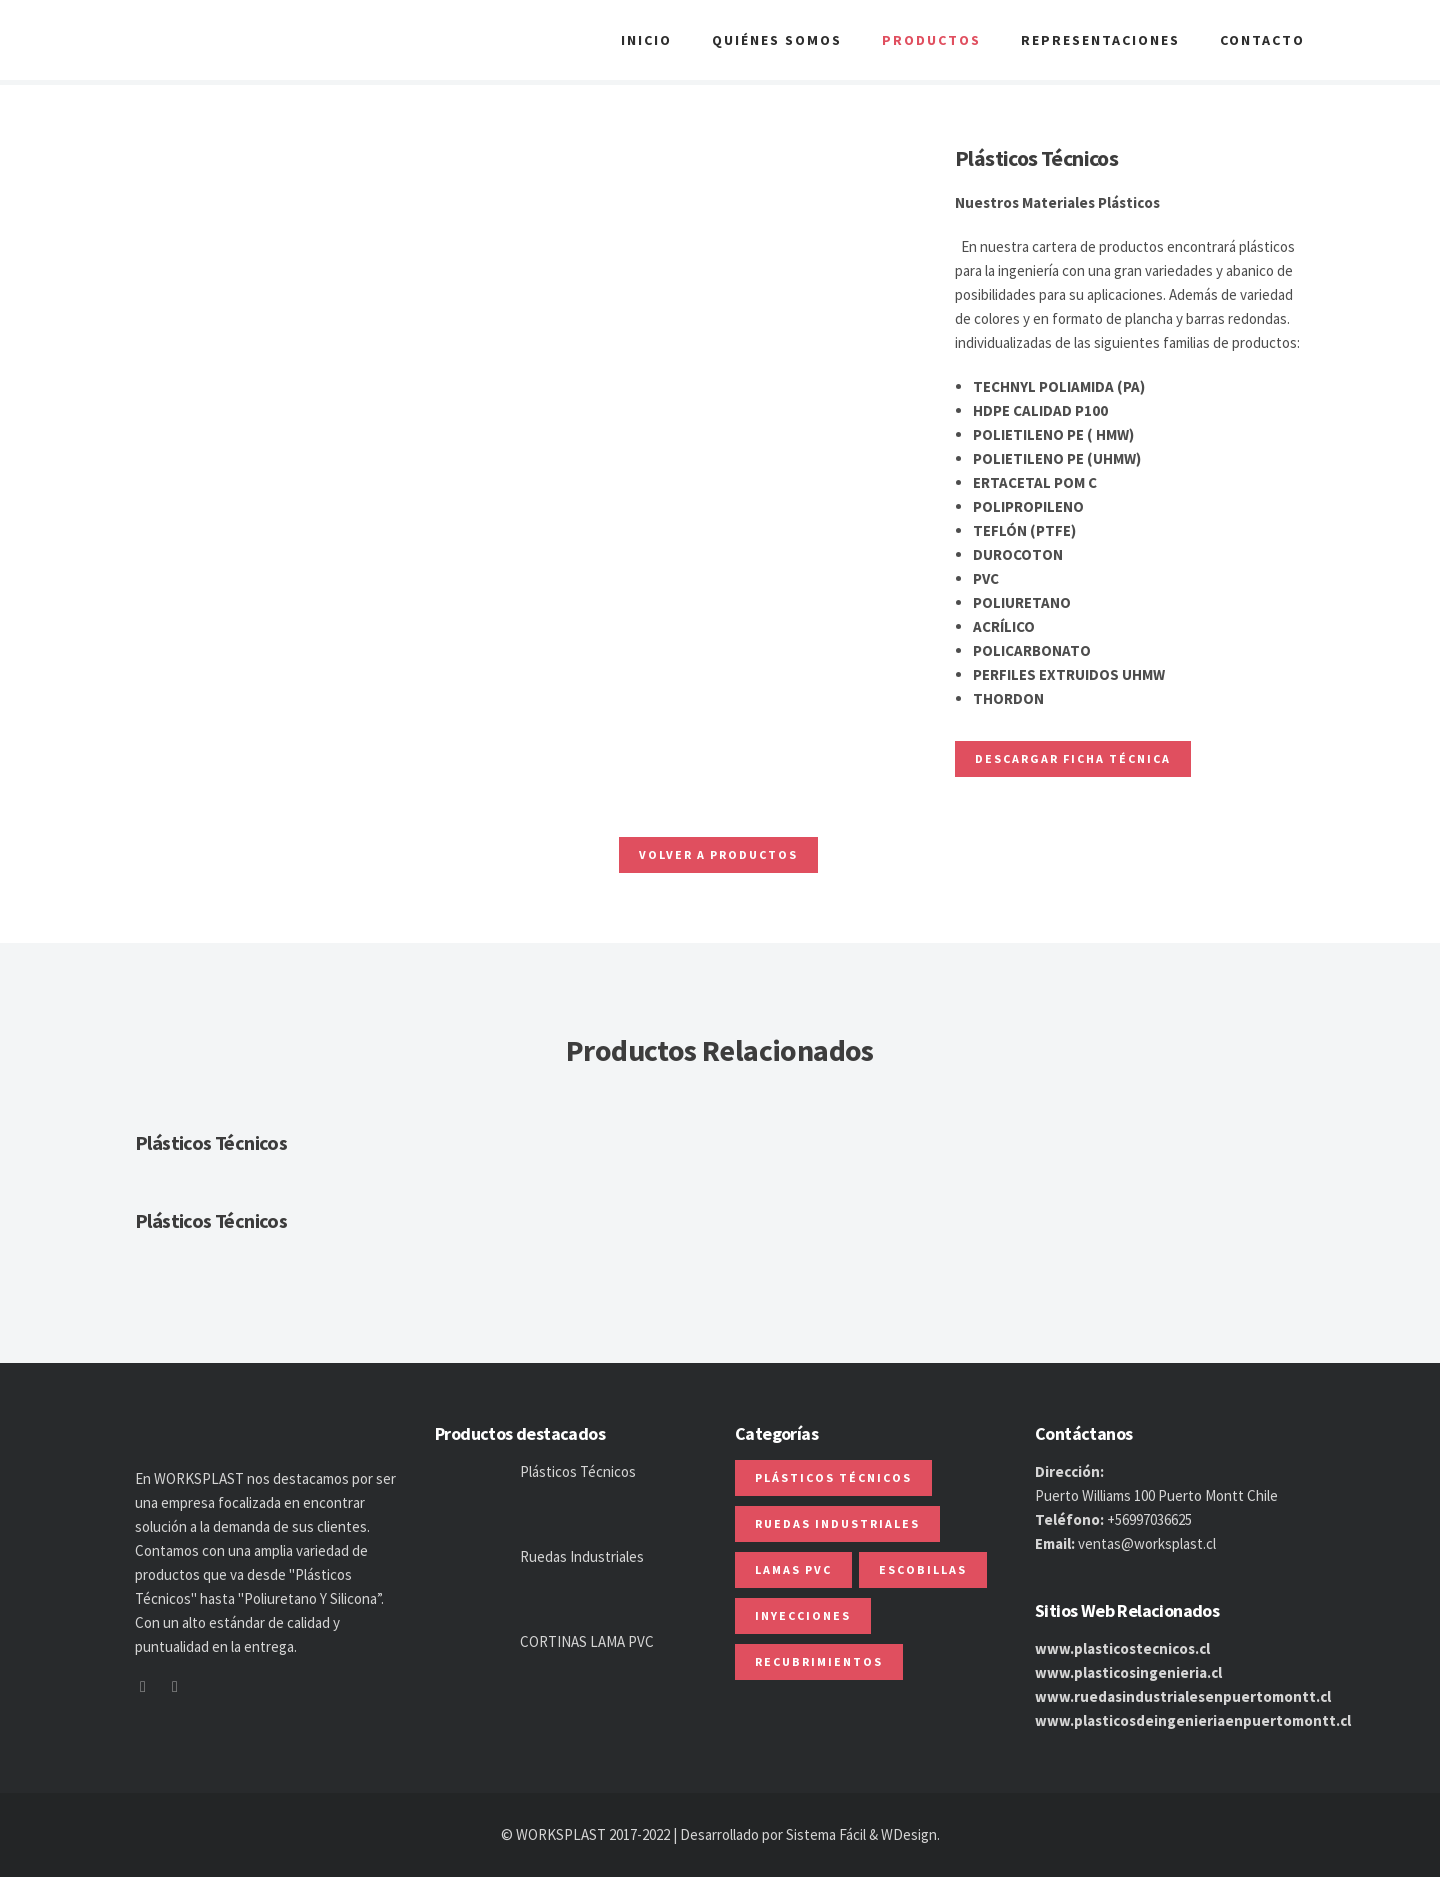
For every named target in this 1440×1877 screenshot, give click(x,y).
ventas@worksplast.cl (1147, 1543)
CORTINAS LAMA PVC (587, 1641)
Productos (931, 40)
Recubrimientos (819, 1661)
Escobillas (923, 1569)
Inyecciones (803, 1615)
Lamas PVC (793, 1569)
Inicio (646, 40)
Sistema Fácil (826, 1834)
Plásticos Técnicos (211, 1142)
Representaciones (1100, 40)
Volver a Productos (718, 854)
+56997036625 (1149, 1519)
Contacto (1262, 40)
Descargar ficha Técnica (1073, 758)
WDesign (909, 1834)
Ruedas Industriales (582, 1556)
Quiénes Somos (777, 40)
